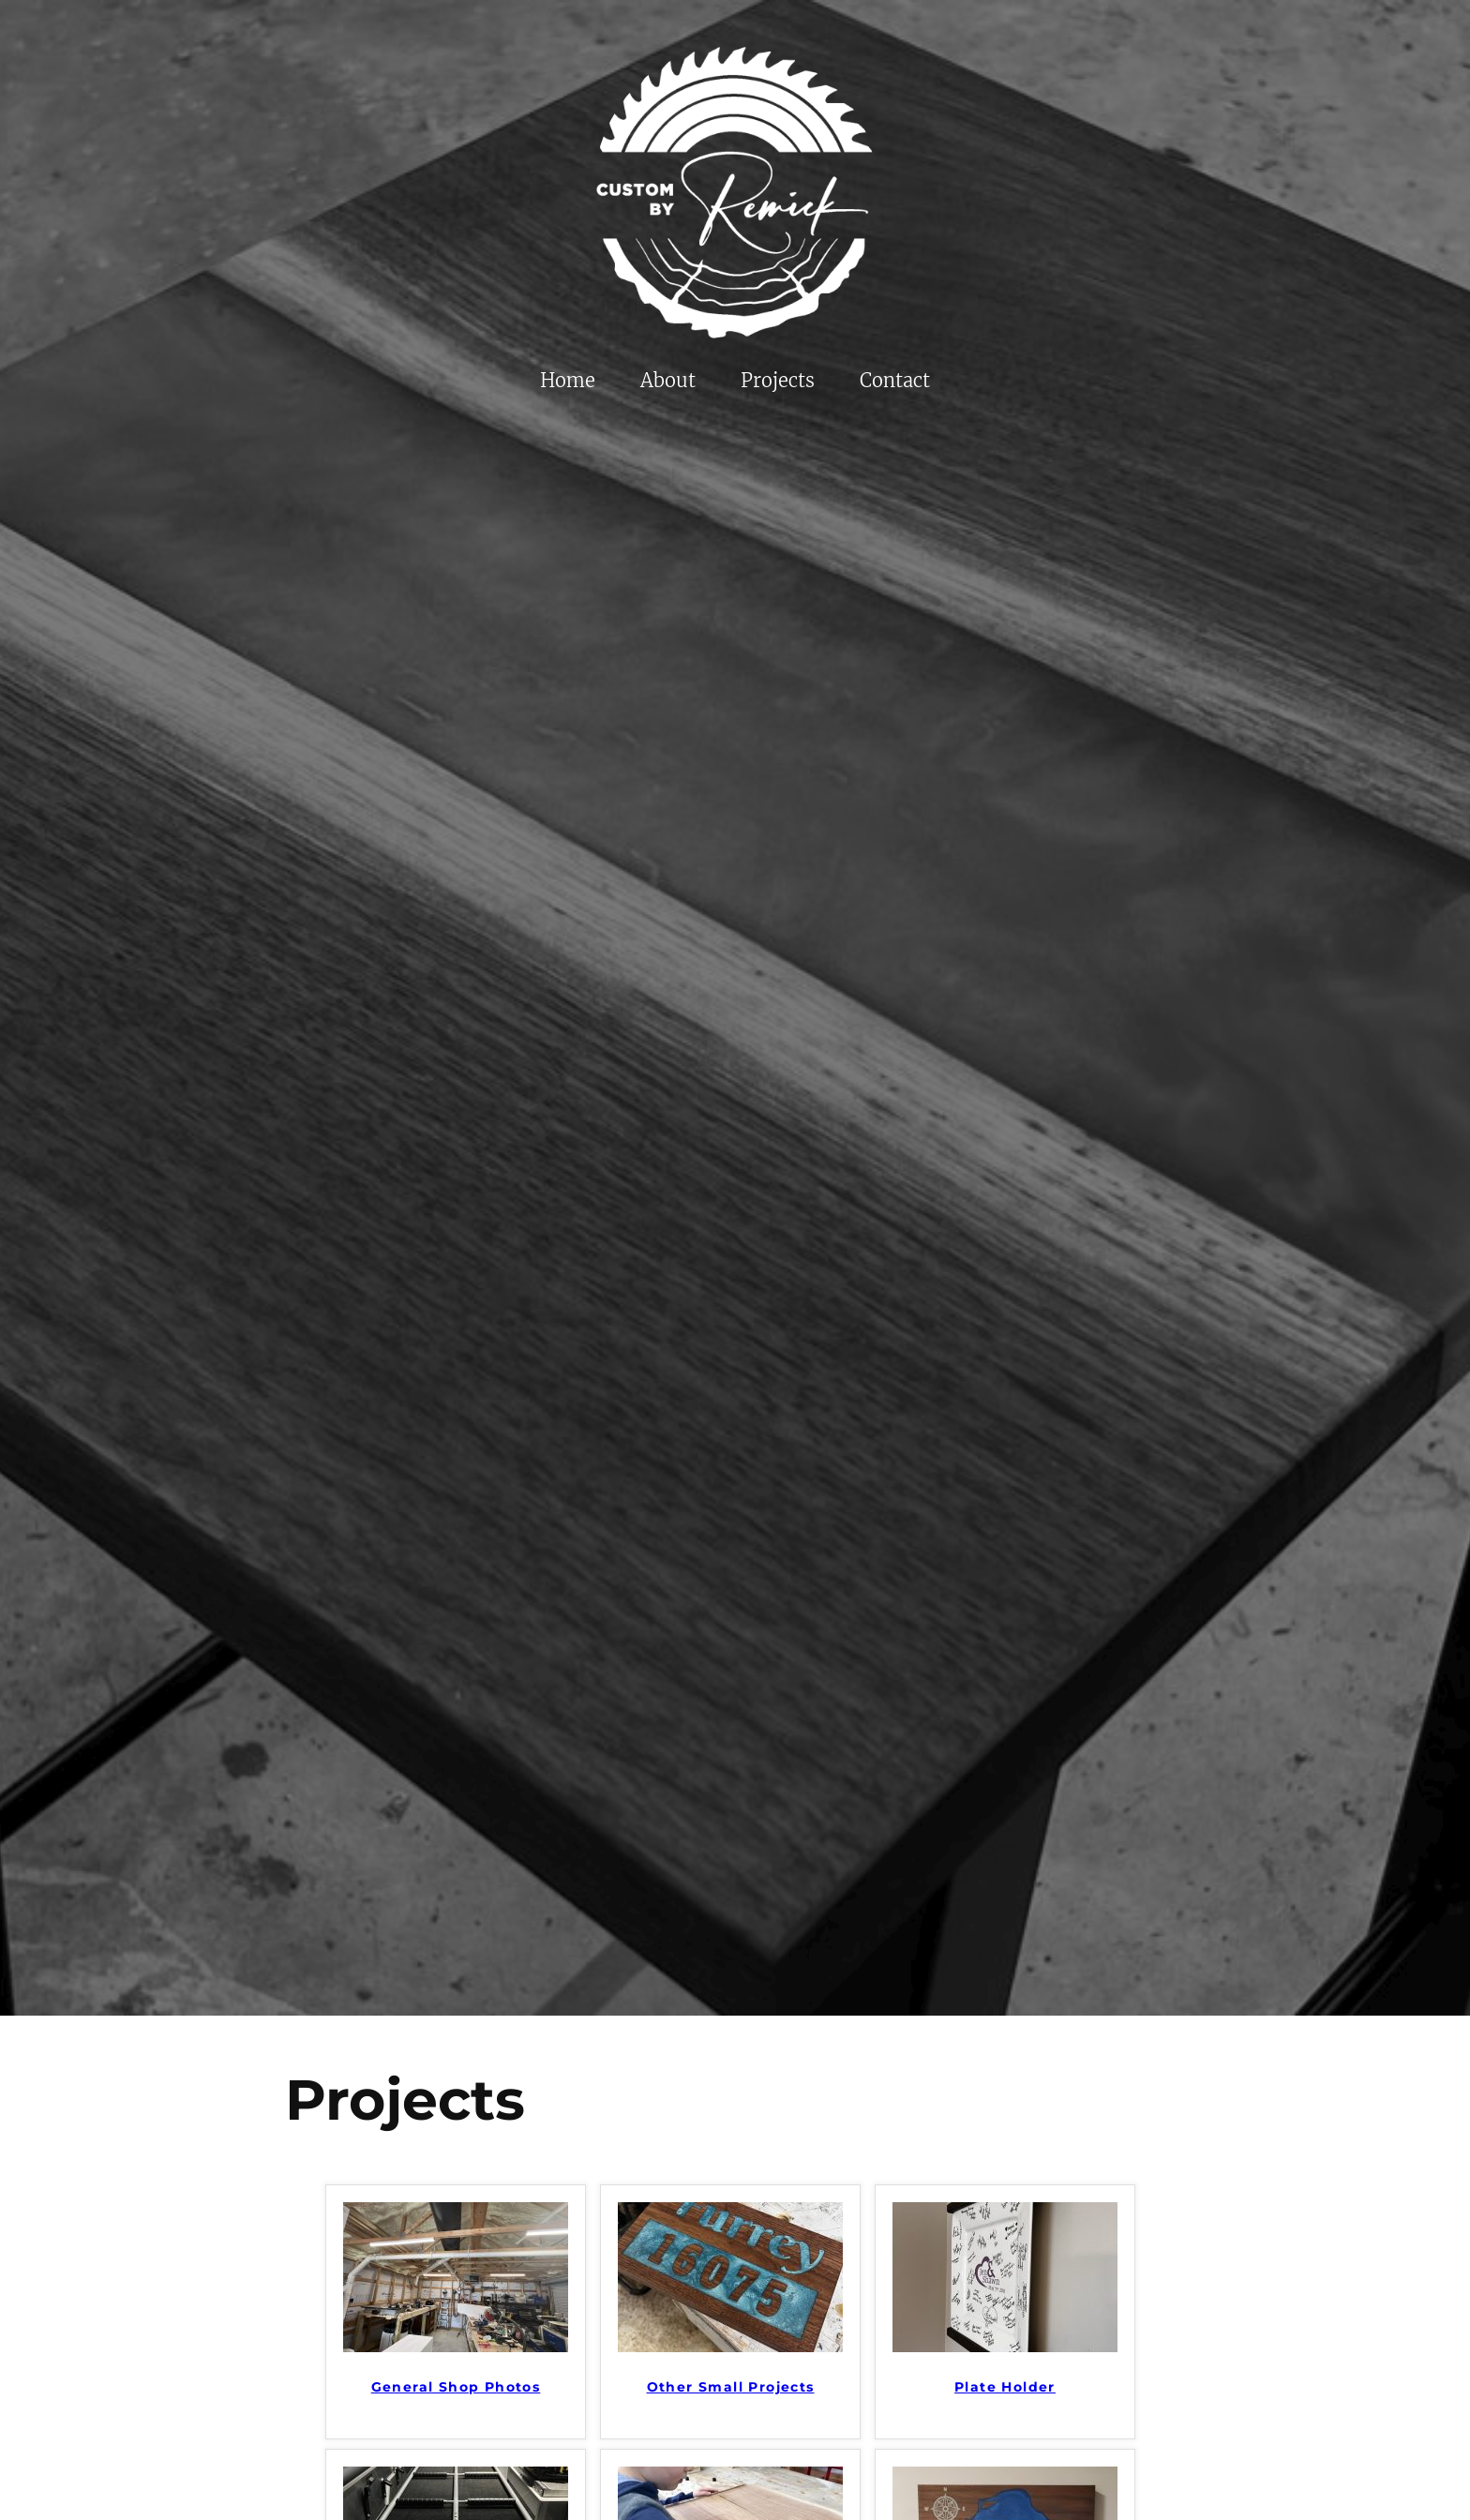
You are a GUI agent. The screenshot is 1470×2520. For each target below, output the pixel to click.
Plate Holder (1005, 2386)
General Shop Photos (456, 2386)
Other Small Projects (731, 2386)
